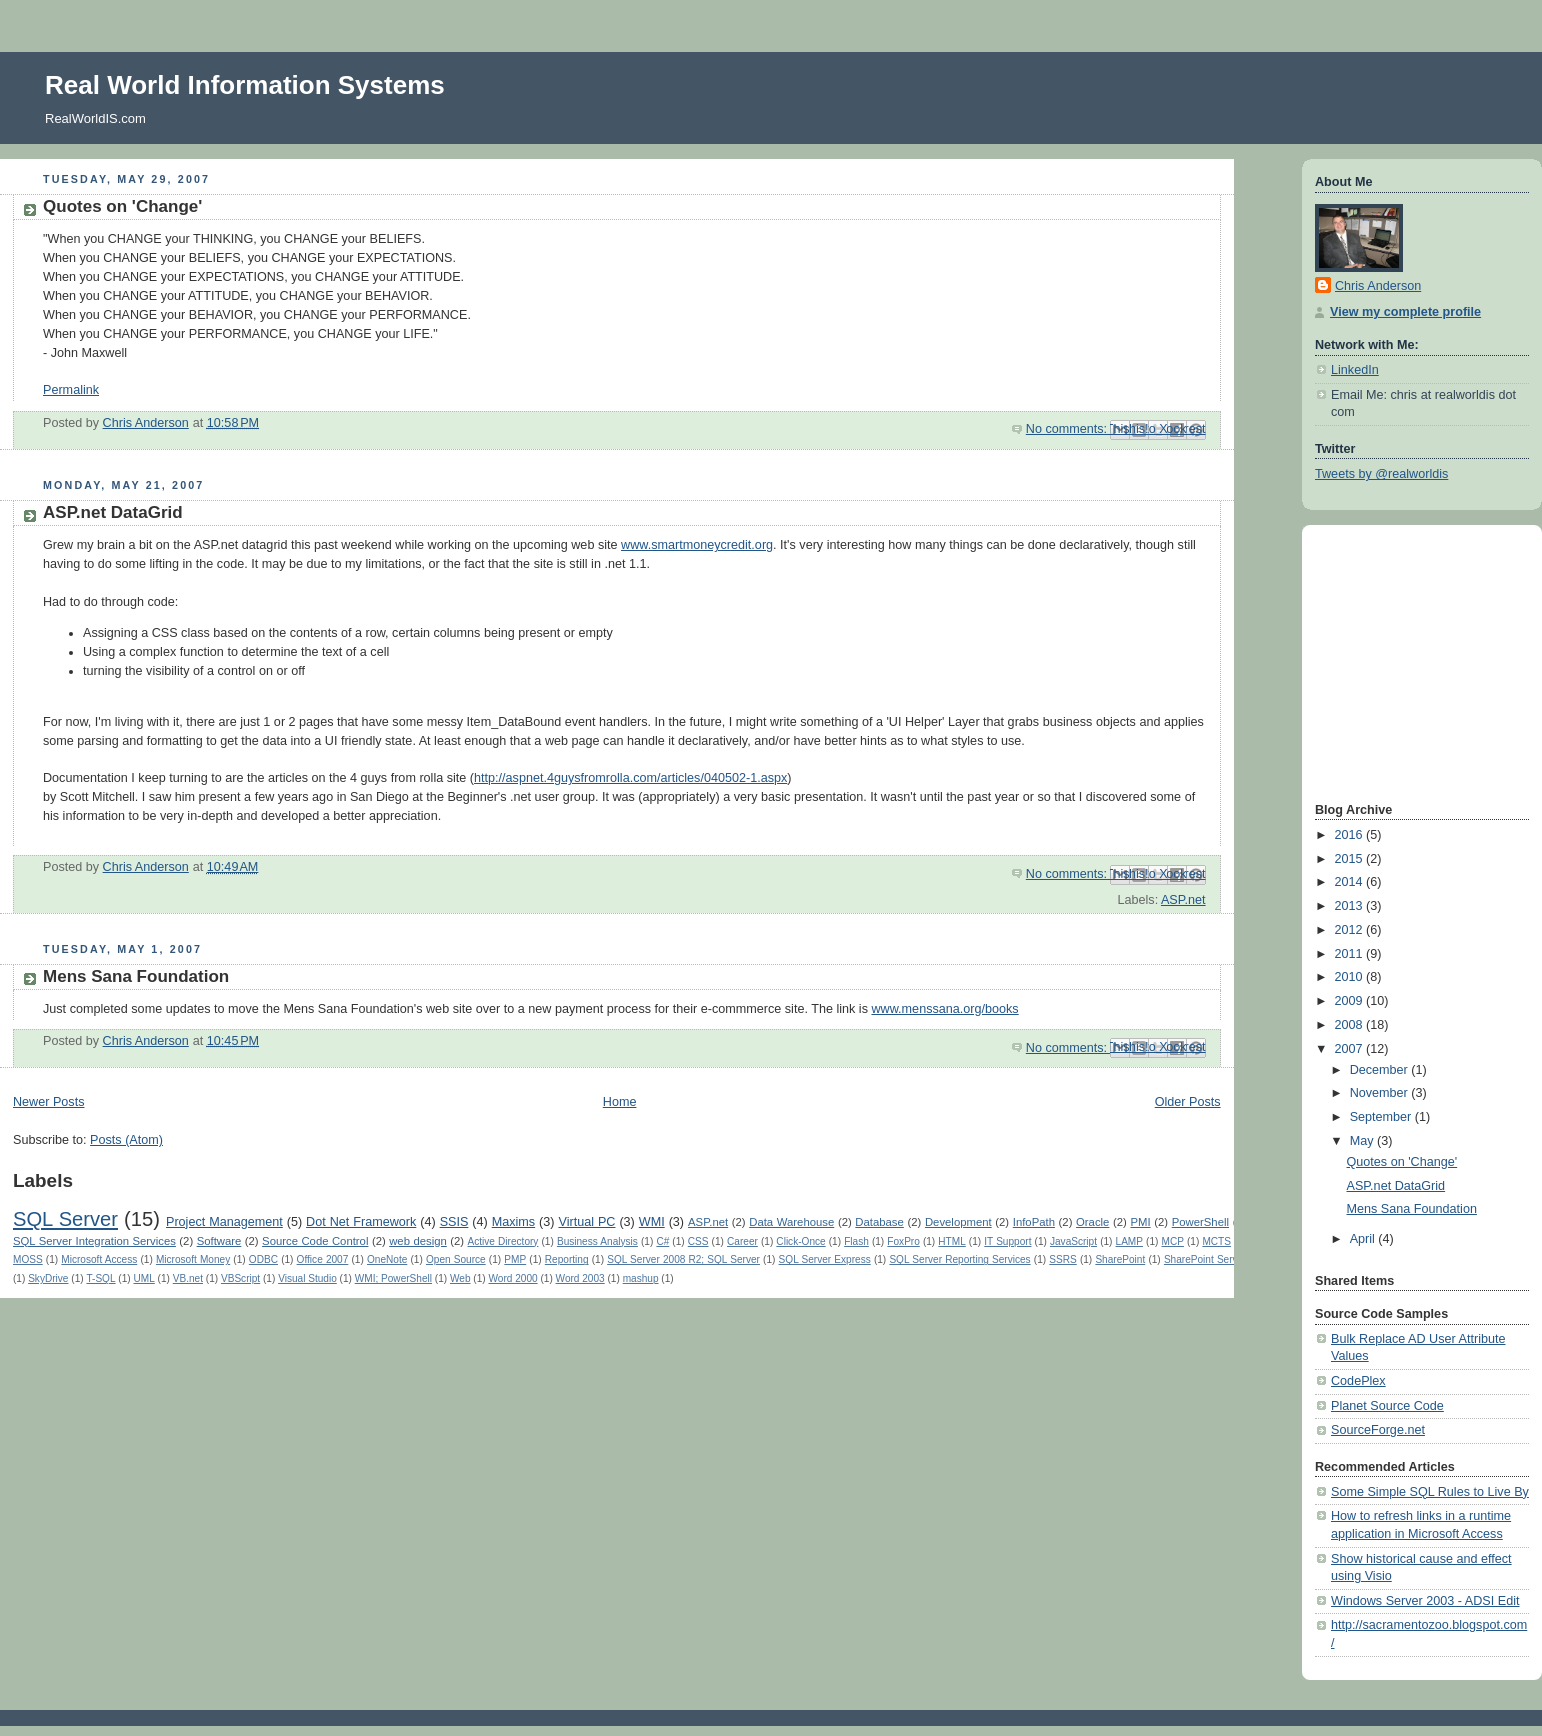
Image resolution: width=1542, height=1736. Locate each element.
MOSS (28, 1259)
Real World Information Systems (245, 85)
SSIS (454, 1222)
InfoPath (1034, 1222)
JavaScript (1073, 1241)
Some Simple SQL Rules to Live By (1430, 1492)
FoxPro (903, 1241)
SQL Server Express (825, 1259)
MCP (1173, 1241)
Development (958, 1222)
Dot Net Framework (361, 1222)
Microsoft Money (193, 1259)
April (1364, 1239)
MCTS (1216, 1241)
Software (219, 1241)
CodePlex (1358, 1381)
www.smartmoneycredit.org (697, 545)
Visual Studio (307, 1278)
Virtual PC (586, 1222)
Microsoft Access (99, 1259)
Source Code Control (315, 1241)
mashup (641, 1278)
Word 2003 (580, 1278)
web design (418, 1241)
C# (662, 1241)
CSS (698, 1241)
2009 (1351, 1001)
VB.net (188, 1278)
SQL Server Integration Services (94, 1241)
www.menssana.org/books (944, 1009)
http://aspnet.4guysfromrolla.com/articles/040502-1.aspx (630, 778)
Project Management (224, 1222)
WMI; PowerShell (393, 1278)
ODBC (263, 1259)
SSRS (1062, 1259)
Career (742, 1241)
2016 (1351, 835)
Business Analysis (597, 1241)
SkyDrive (48, 1278)
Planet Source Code (1387, 1406)
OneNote (387, 1259)
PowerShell (1200, 1222)
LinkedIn (1355, 370)
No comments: (1068, 429)
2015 (1351, 859)
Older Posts (1188, 1102)
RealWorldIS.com (95, 118)
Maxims (513, 1222)
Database (879, 1222)
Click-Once (800, 1241)
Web (460, 1278)
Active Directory (503, 1241)
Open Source (456, 1259)
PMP (515, 1259)
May (1363, 1141)
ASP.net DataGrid (113, 512)
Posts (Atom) (126, 1140)
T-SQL (100, 1278)
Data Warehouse (791, 1222)
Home (620, 1102)
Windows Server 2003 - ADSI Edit (1425, 1601)
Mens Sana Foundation (136, 976)
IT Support (1007, 1241)
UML (144, 1278)
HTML (951, 1241)
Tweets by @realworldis (1381, 474)
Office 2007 (323, 1259)
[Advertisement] (1375, 661)
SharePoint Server (1205, 1259)
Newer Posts (48, 1102)
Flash (856, 1241)
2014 (1351, 882)
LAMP (1129, 1241)
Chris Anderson (1378, 286)
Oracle (1092, 1222)
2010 (1351, 977)
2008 (1351, 1025)
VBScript (240, 1278)
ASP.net (1183, 900)
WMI (652, 1222)
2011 (1351, 954)
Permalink (71, 390)
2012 (1351, 930)
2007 (1351, 1049)
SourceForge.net (1378, 1430)
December (1381, 1070)
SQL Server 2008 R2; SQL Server (683, 1259)
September (1382, 1117)
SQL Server (65, 1219)
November (1381, 1093)
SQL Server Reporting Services (959, 1259)
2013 (1351, 906)
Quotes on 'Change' (122, 206)
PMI (1140, 1222)
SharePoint (1120, 1259)
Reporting (567, 1259)
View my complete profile (1405, 312)
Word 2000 (512, 1278)
